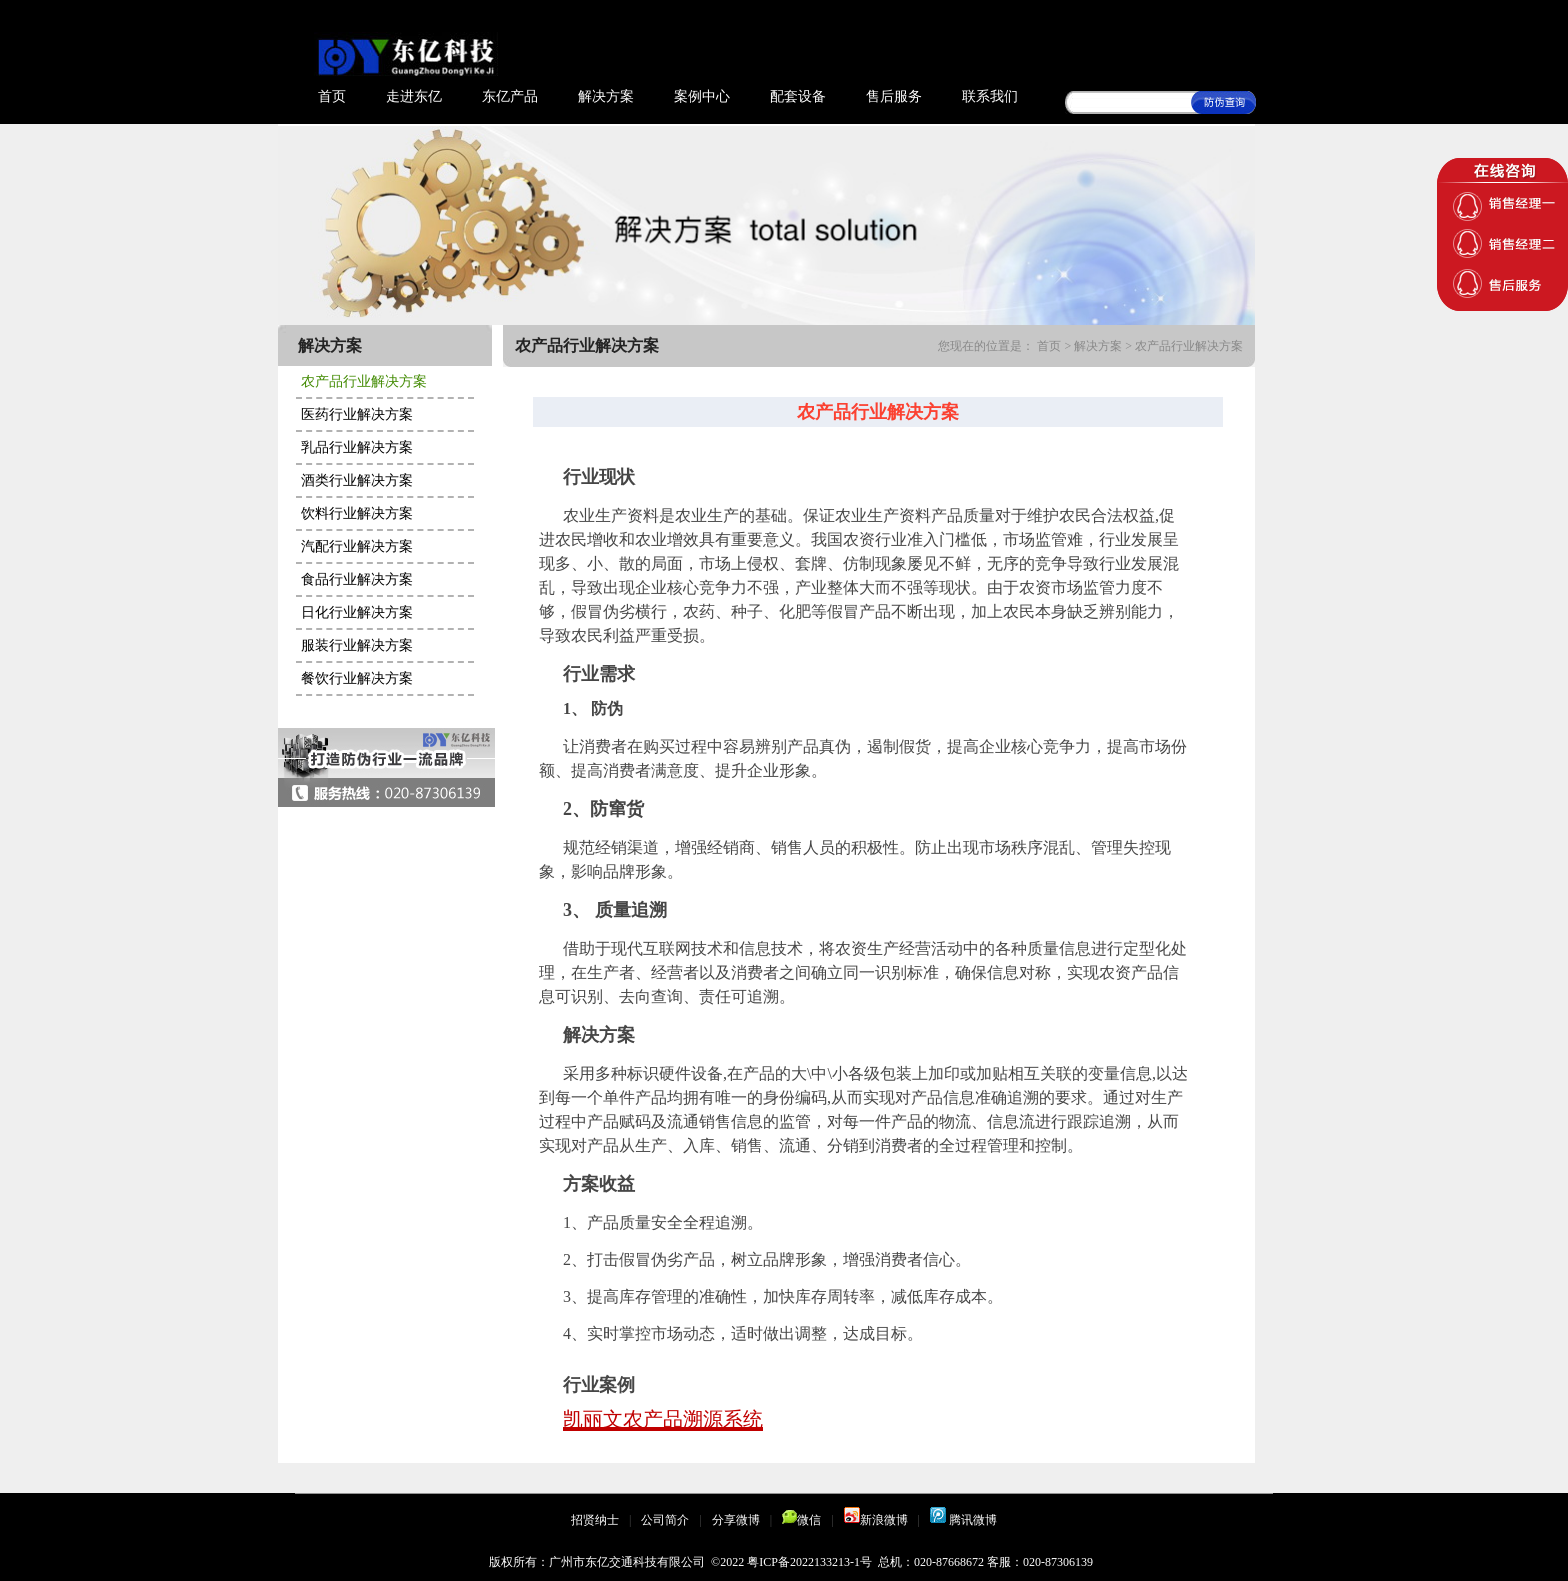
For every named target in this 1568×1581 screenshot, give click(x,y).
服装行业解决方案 (357, 645)
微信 (801, 1520)
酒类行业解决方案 (357, 480)
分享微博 (736, 1520)
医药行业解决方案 (357, 414)
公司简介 (665, 1520)
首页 (332, 96)
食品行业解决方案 (357, 579)
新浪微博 (876, 1520)
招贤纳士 (595, 1520)
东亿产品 (510, 96)
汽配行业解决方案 (357, 546)
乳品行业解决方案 (357, 447)
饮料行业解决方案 (357, 513)
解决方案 (606, 96)
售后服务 (894, 96)
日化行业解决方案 (357, 612)
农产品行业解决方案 (364, 381)
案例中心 (702, 96)
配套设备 (798, 96)
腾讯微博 (963, 1520)
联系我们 (990, 96)
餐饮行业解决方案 (357, 678)
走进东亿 (414, 96)
